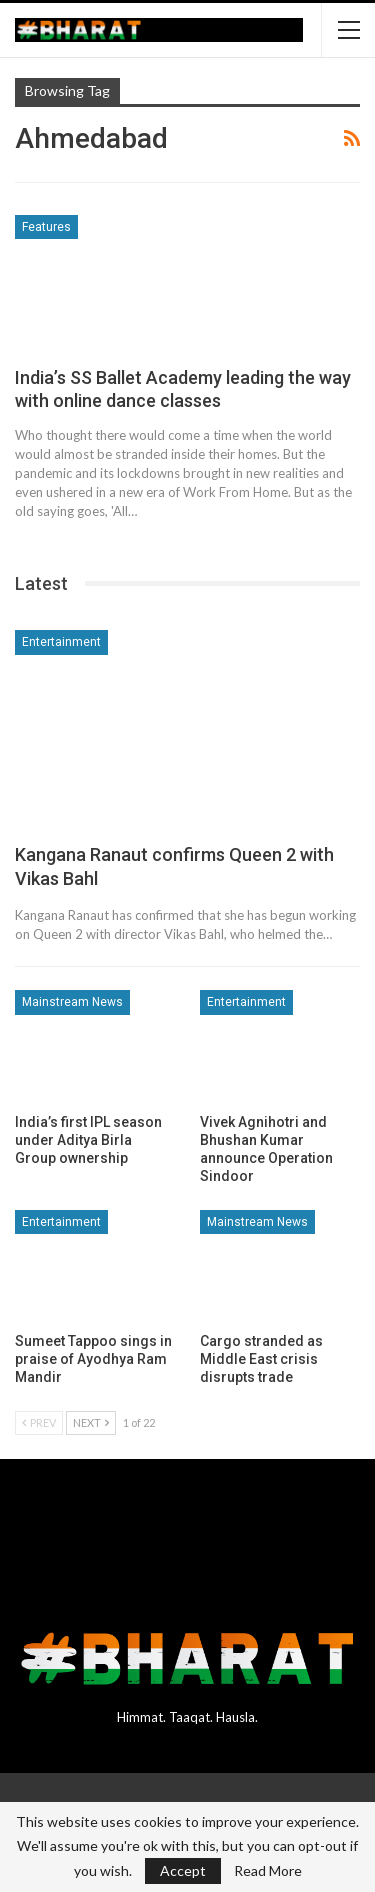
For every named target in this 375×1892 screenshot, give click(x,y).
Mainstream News (72, 1002)
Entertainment (61, 642)
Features (46, 227)
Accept (183, 1870)
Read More (268, 1871)
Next (91, 1422)
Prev (39, 1422)
